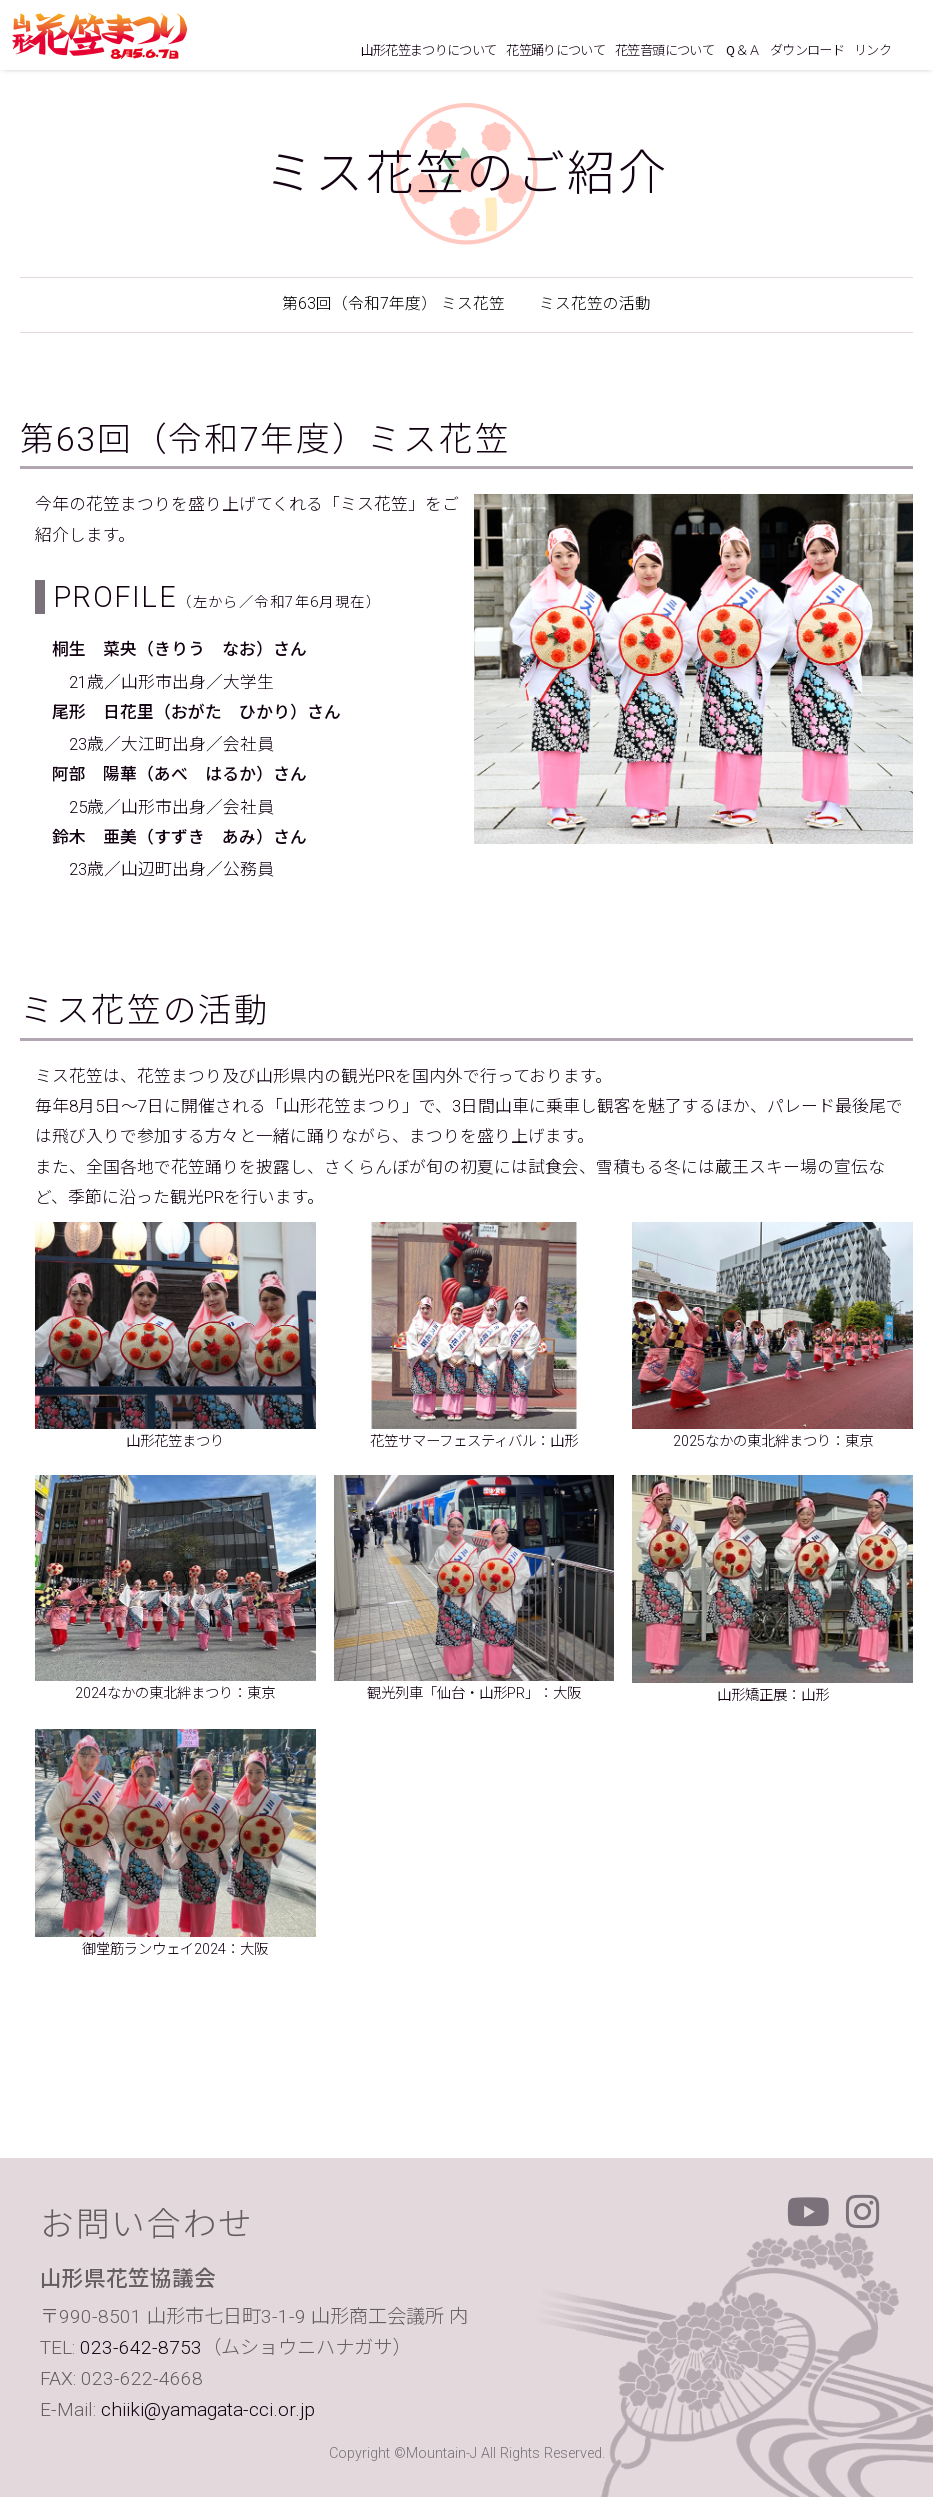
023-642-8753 (141, 2347)
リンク (872, 50)
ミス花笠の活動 (595, 304)
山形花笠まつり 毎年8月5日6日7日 (100, 35)
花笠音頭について (664, 50)
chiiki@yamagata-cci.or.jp (208, 2409)
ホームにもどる (912, 52)
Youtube (808, 2212)
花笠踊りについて (555, 50)
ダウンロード (807, 50)
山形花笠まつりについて (429, 50)
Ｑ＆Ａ (742, 50)
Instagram (863, 2212)
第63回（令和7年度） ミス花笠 (393, 304)
